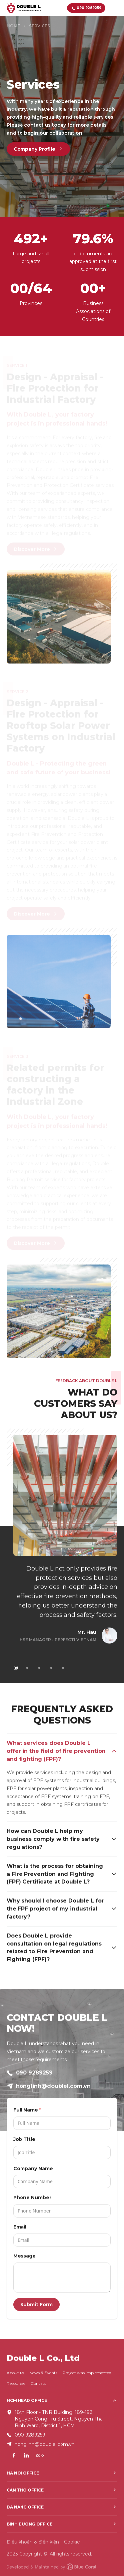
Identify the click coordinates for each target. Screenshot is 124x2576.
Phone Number (32, 2201)
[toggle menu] (113, 8)
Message (24, 2259)
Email (19, 2230)
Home (13, 25)
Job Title (24, 2143)
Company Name (33, 2172)
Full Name (25, 2113)
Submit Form (36, 2308)
